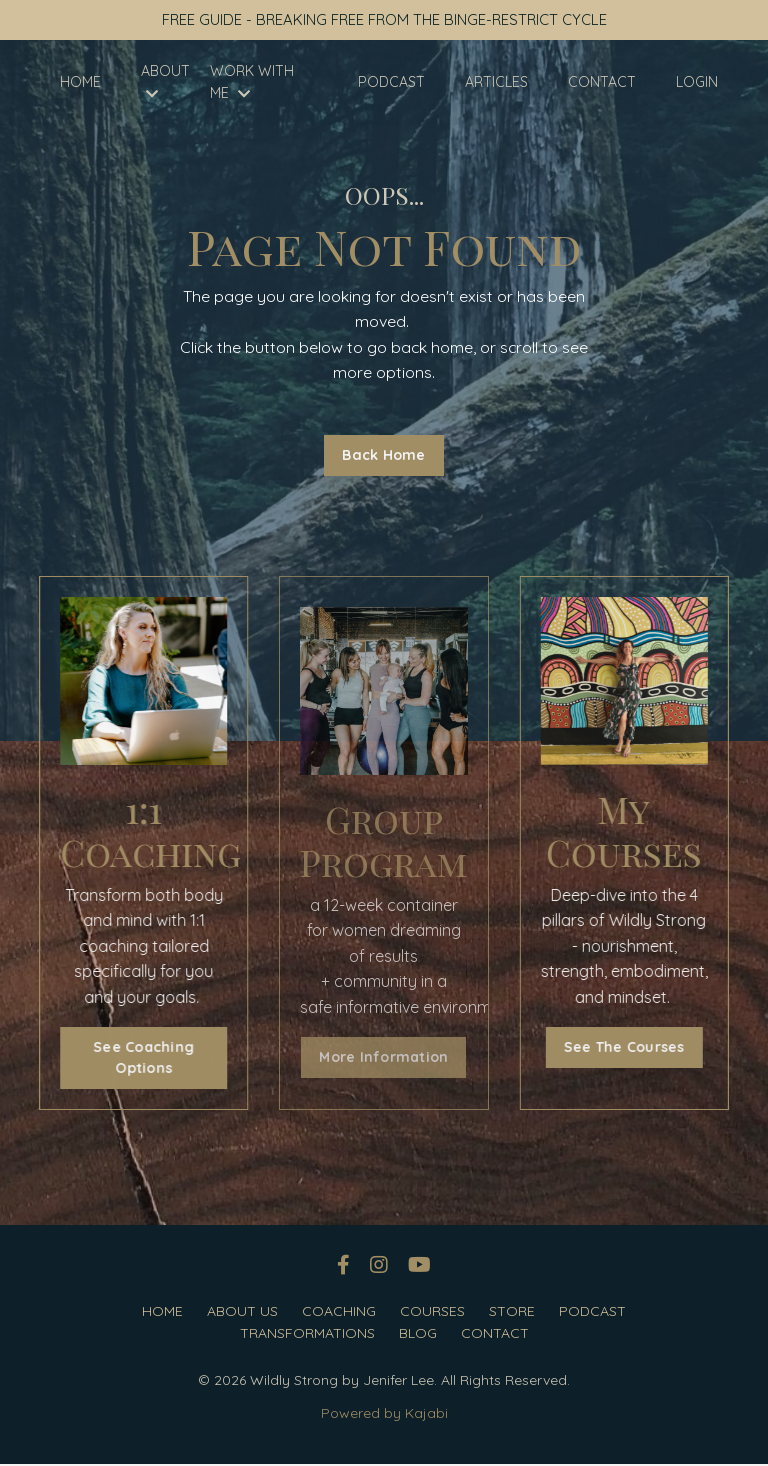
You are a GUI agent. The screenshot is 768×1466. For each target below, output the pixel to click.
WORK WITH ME (252, 84)
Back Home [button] (383, 456)
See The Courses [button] (630, 1048)
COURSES (432, 1313)
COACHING (339, 1313)
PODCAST (391, 84)
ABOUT (165, 83)
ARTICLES (496, 84)
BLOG (418, 1335)
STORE (512, 1313)
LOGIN (697, 84)
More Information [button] (383, 1058)
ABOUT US (242, 1313)
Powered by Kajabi (384, 1415)
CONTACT (602, 84)
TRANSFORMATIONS (307, 1335)
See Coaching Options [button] (138, 1059)
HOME (80, 84)
